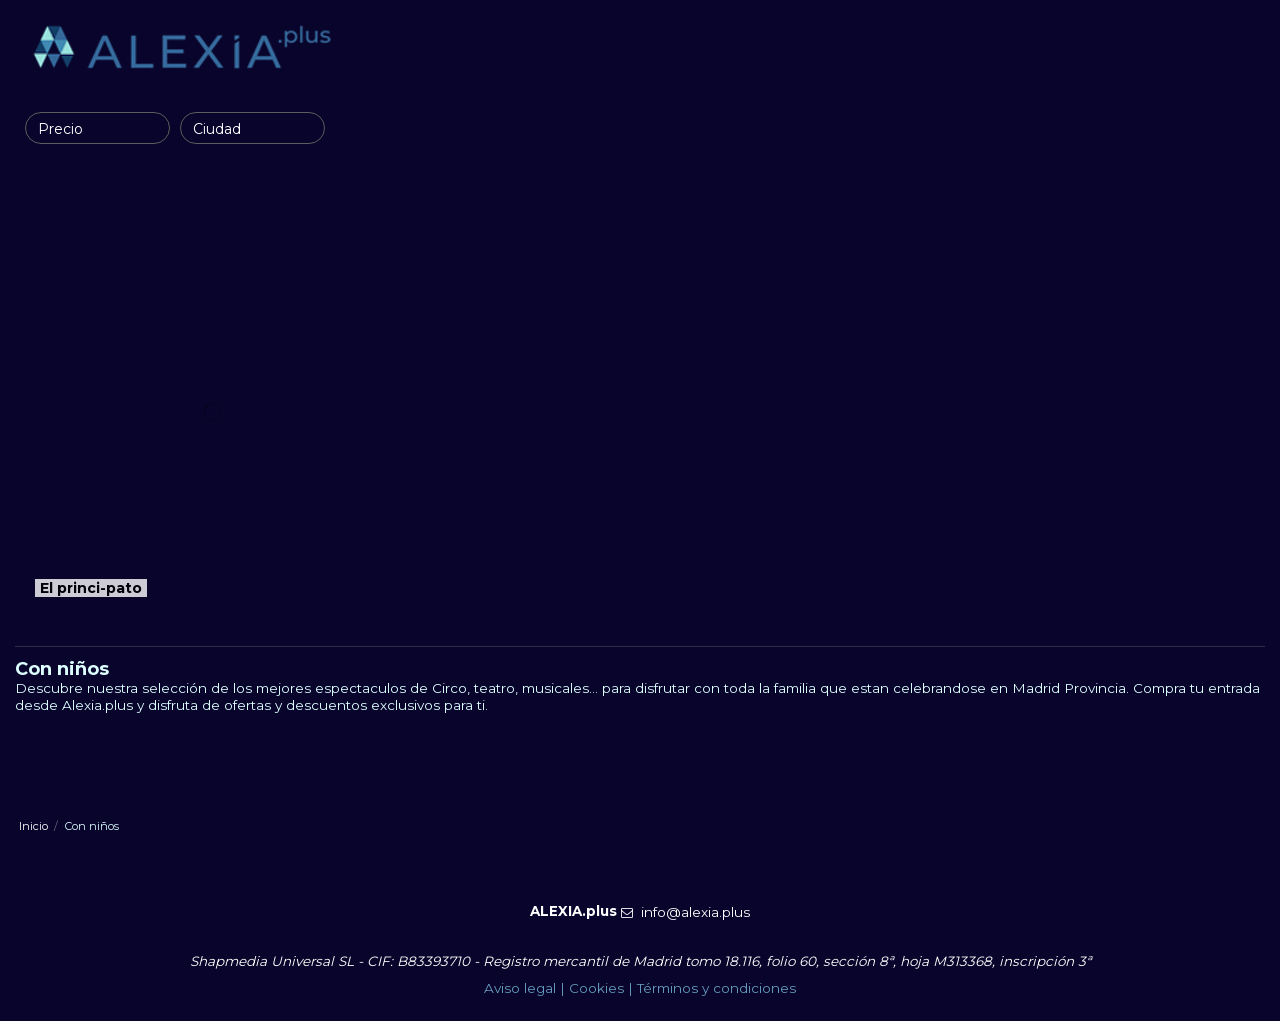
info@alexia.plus (695, 912)
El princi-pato (91, 588)
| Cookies (590, 988)
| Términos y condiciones (710, 988)
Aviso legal (520, 988)
